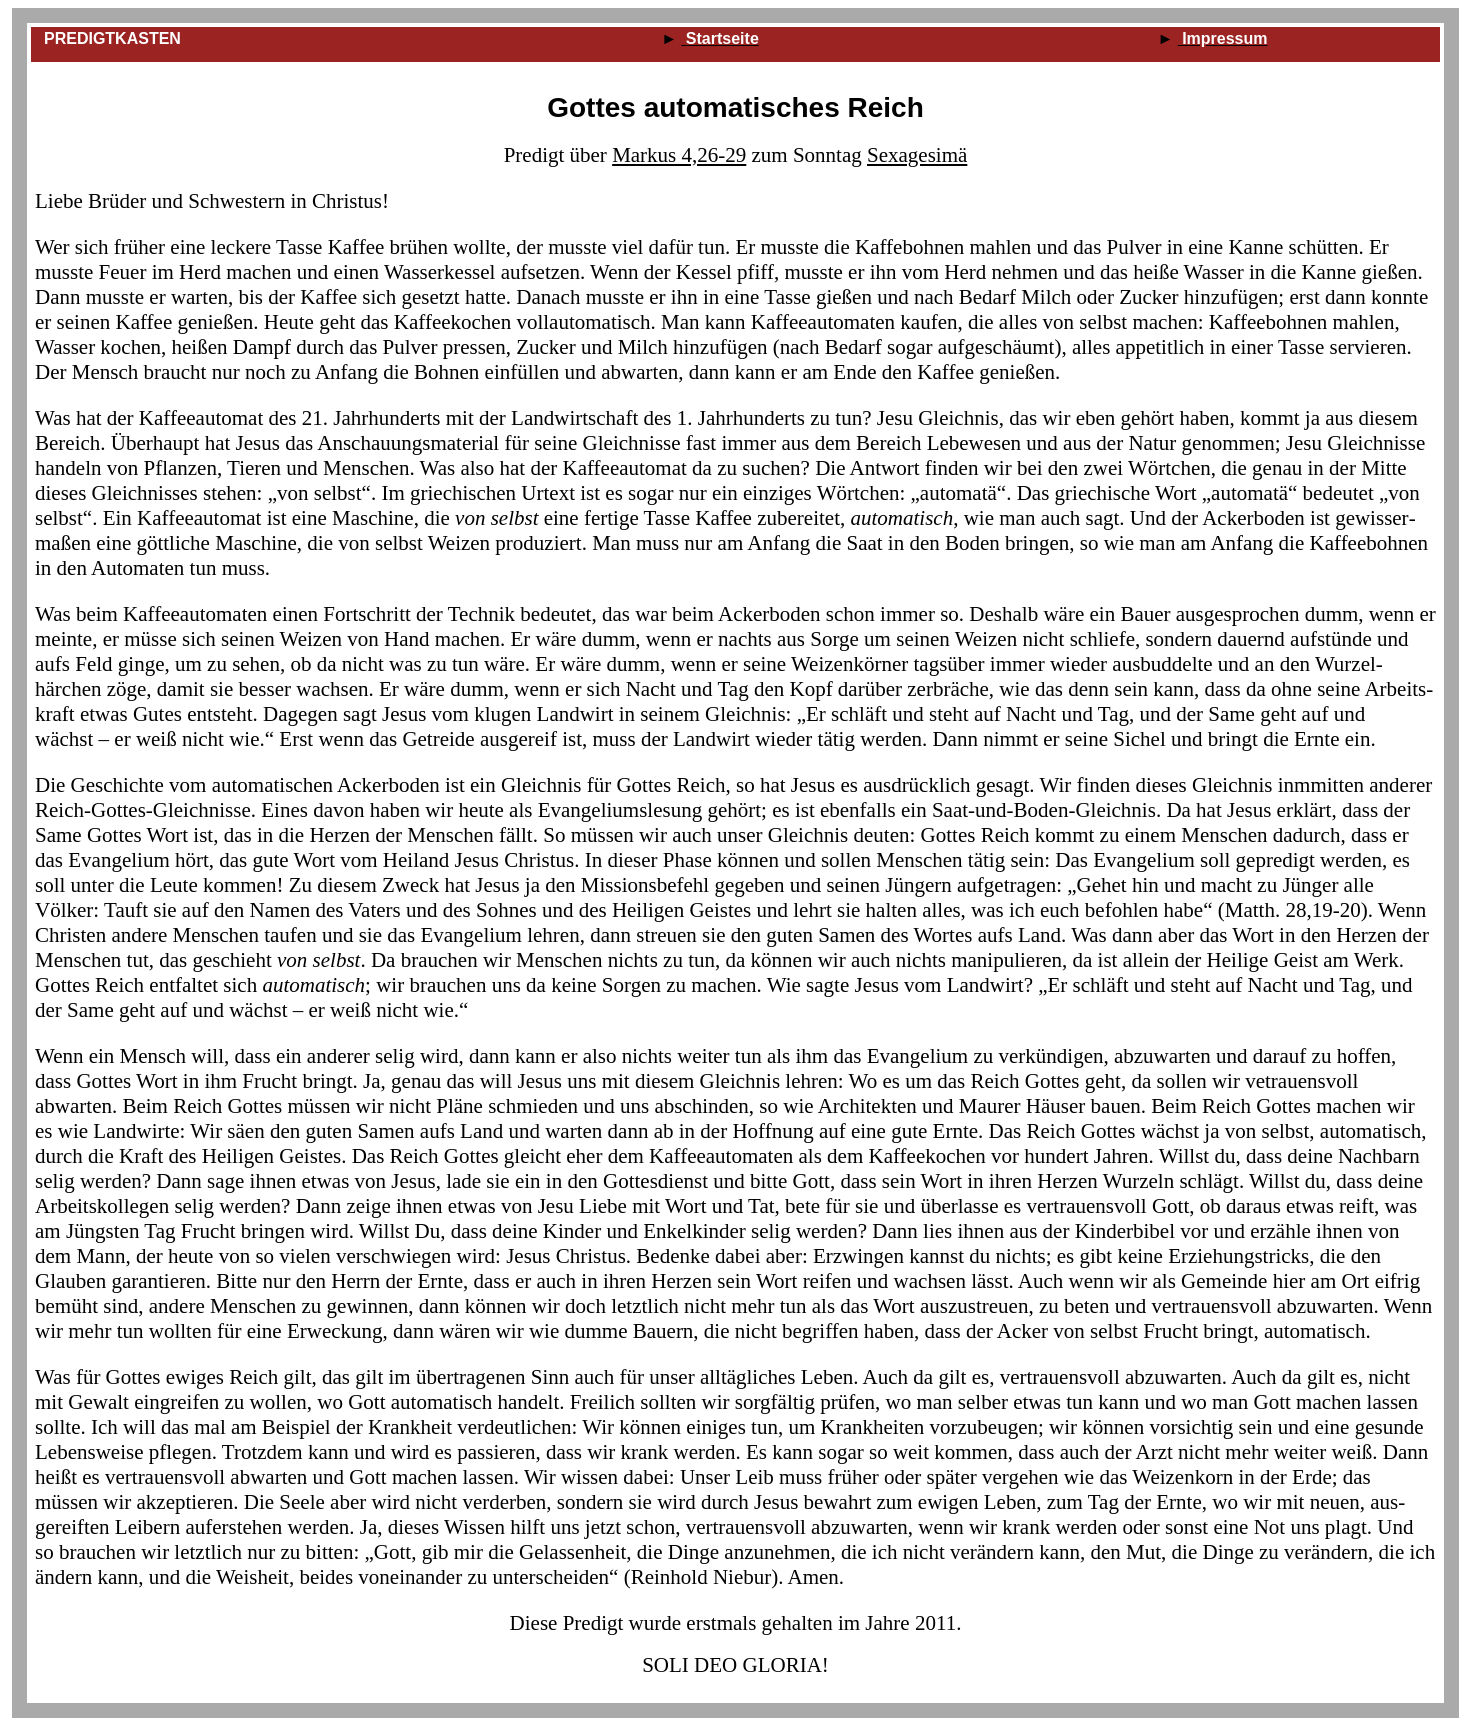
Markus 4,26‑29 (679, 155)
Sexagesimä (917, 155)
